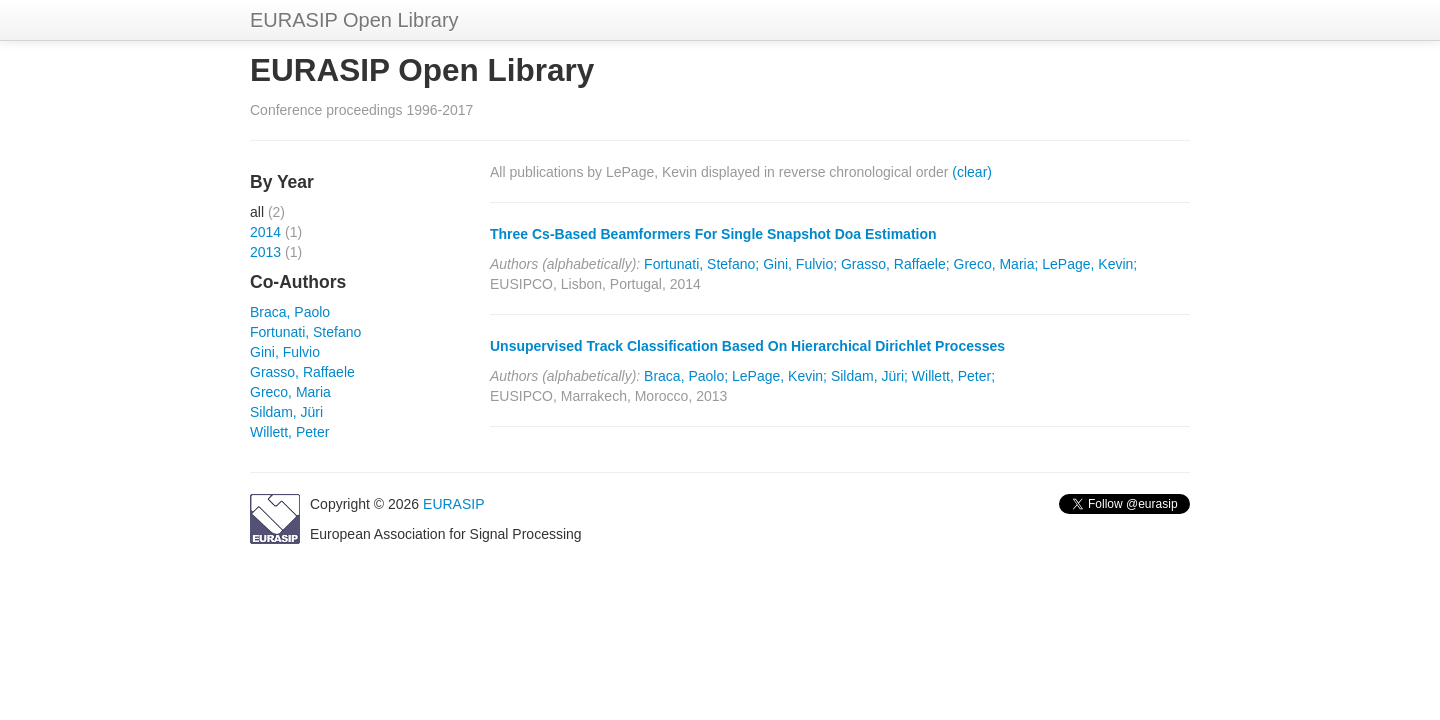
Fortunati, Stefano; (701, 264)
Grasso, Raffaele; (895, 264)
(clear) (972, 172)
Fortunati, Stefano (305, 332)
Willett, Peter (289, 432)
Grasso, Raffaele (302, 372)
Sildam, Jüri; (869, 376)
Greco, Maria (290, 392)
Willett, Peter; (953, 376)
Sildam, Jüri (286, 412)
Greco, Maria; (996, 264)
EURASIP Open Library (354, 20)
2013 (265, 252)
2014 (265, 232)
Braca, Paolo (290, 312)
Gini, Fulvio (285, 352)
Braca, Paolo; (686, 376)
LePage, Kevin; (1089, 264)
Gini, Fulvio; (800, 264)
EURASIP (453, 504)
